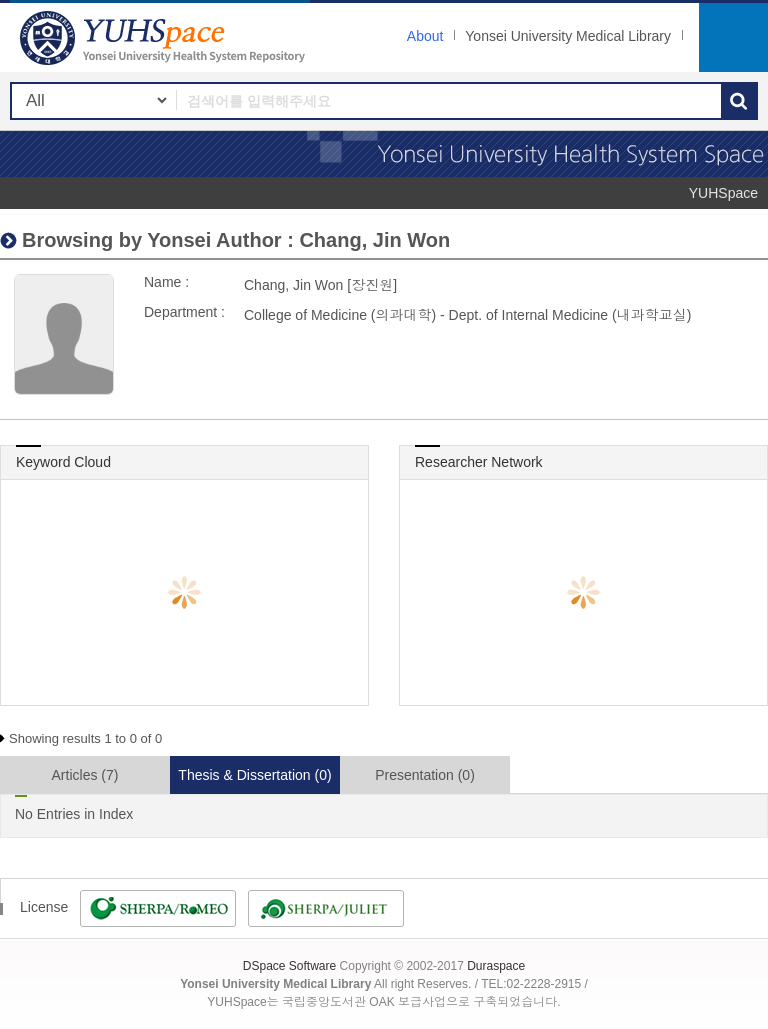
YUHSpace (723, 193)
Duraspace (496, 966)
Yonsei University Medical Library (568, 36)
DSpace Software (289, 966)
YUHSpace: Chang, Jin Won (165, 37)
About (425, 36)
